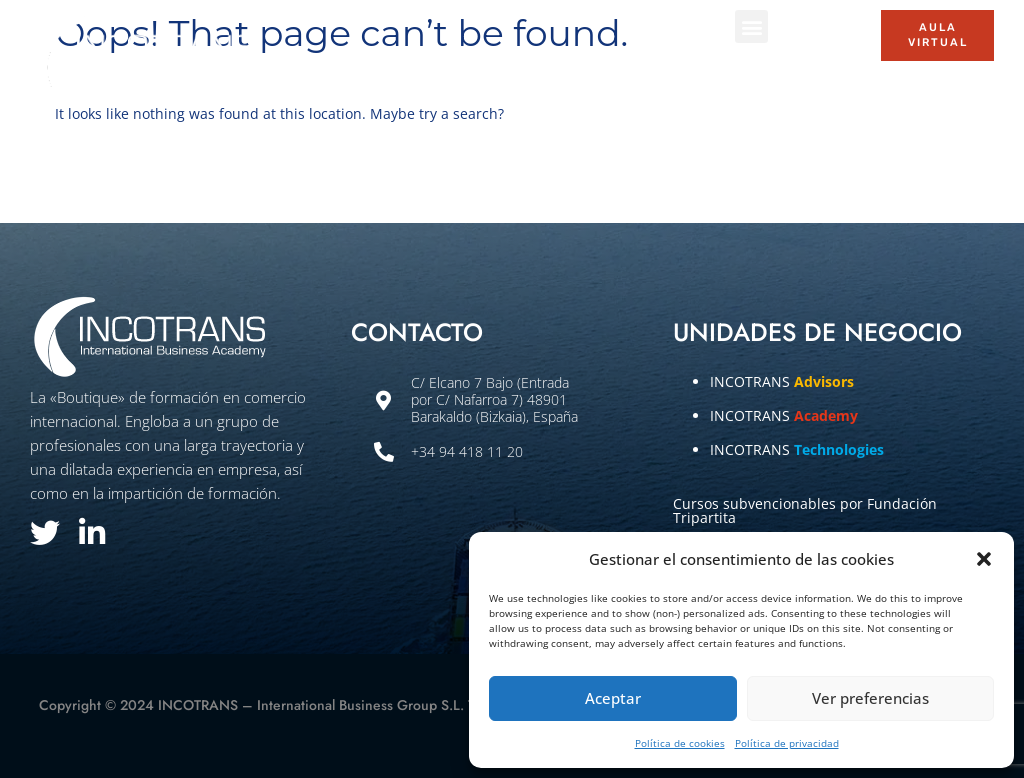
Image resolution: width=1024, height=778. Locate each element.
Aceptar (613, 698)
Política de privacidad (787, 743)
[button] (984, 559)
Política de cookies (680, 743)
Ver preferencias (870, 698)
